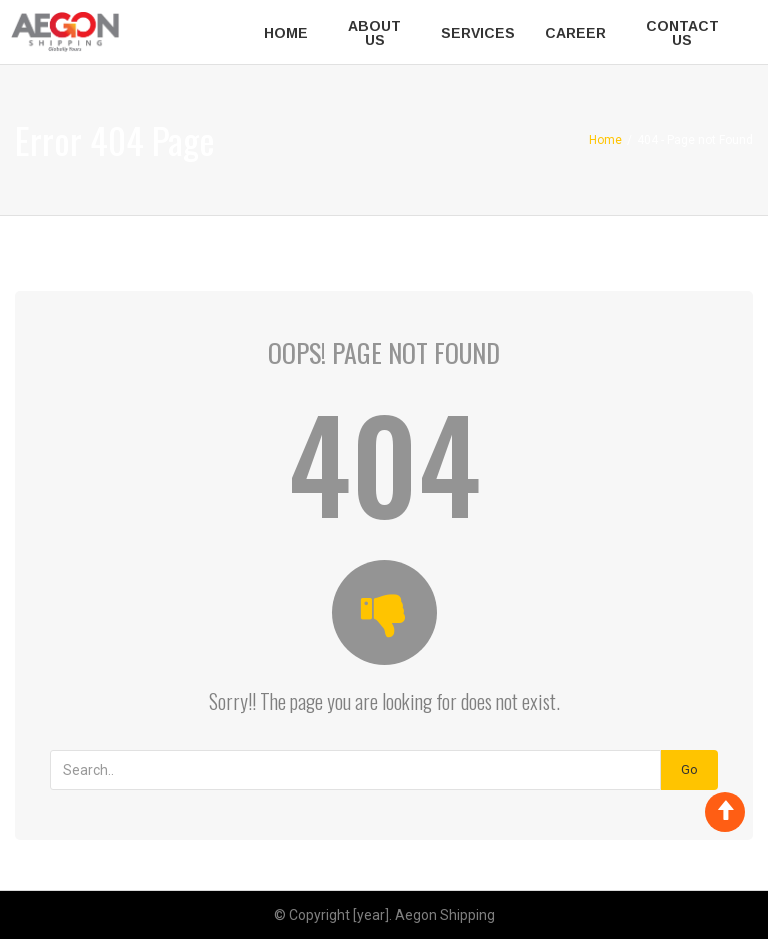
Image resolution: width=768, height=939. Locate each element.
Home (286, 33)
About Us (374, 33)
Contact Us (682, 33)
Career (575, 33)
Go (689, 769)
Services (478, 33)
